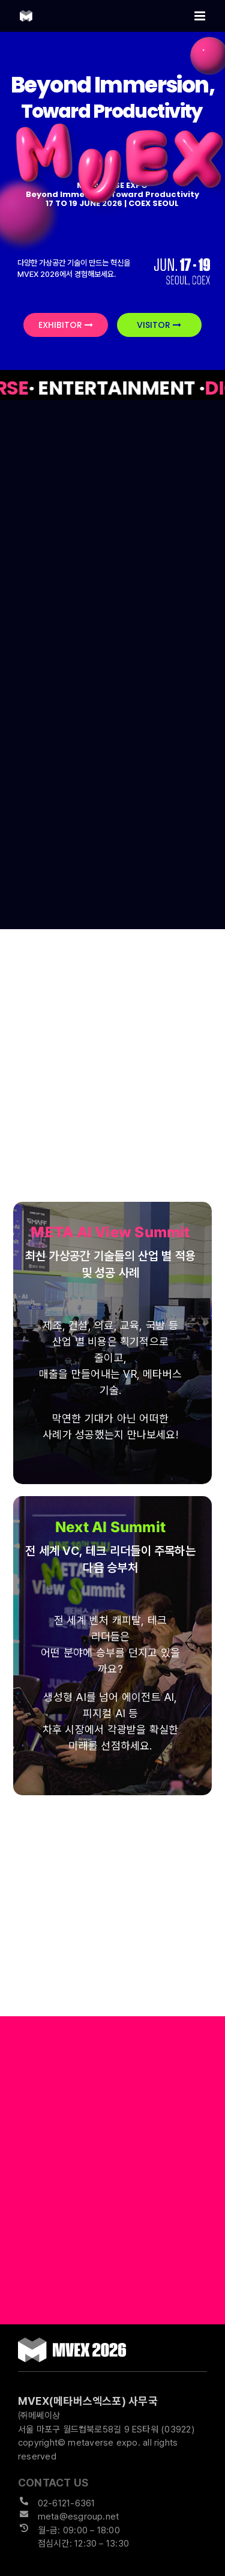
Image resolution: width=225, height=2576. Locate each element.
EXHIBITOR (65, 325)
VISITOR (159, 325)
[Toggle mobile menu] (200, 16)
